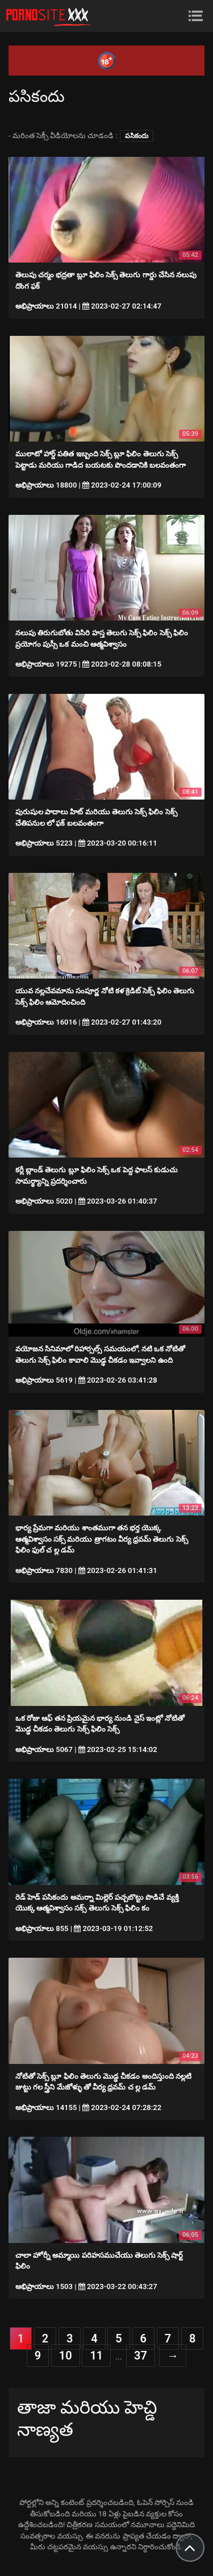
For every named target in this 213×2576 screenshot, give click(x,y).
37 (140, 2355)
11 (96, 2355)
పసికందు (136, 136)
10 (65, 2355)
